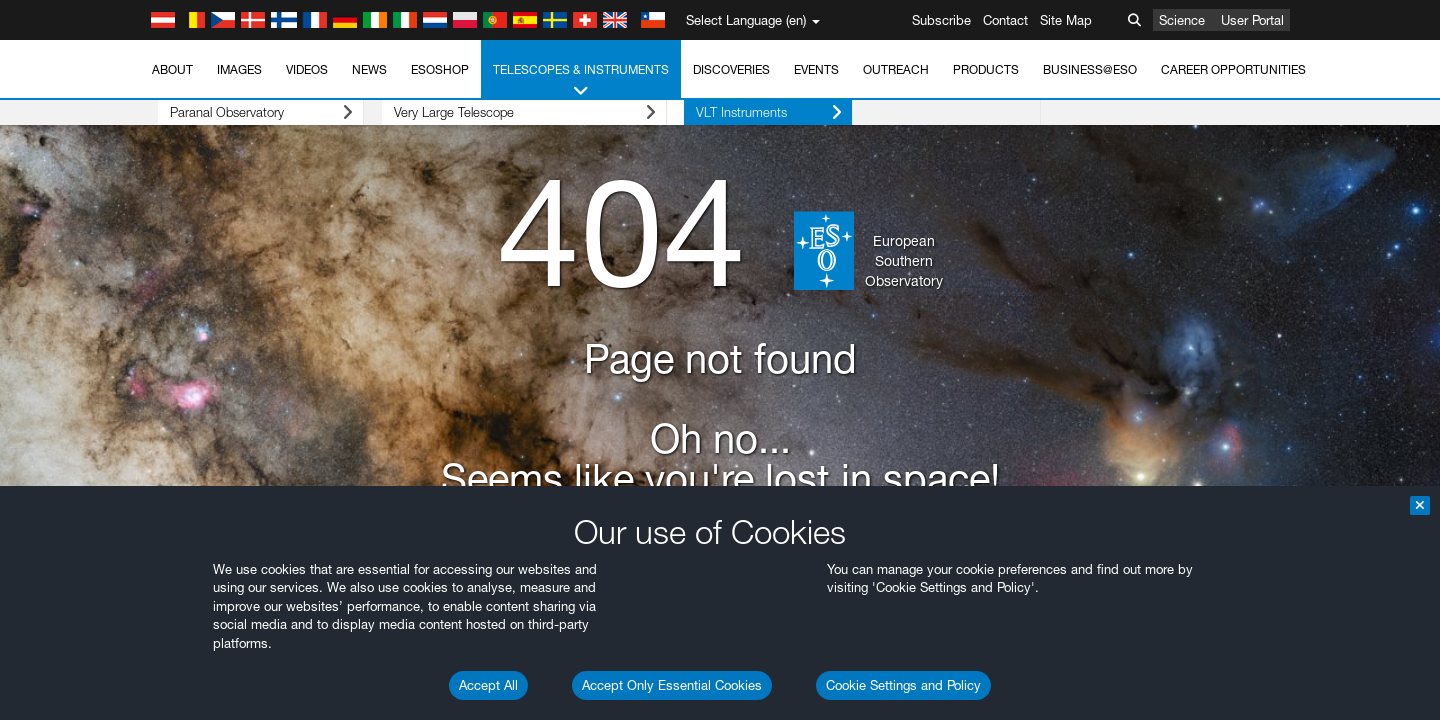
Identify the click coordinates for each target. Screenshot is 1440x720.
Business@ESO (1090, 69)
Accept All (488, 685)
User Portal (1252, 20)
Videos (307, 69)
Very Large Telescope (489, 112)
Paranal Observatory (243, 112)
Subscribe (941, 20)
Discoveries (731, 69)
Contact (1005, 20)
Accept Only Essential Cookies (672, 685)
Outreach (896, 69)
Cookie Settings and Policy (903, 685)
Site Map (1066, 20)
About (172, 69)
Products (986, 69)
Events (816, 69)
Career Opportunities (1233, 69)
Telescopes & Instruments (581, 81)
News (369, 69)
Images (239, 69)
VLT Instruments (716, 112)
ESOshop (440, 69)
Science (1182, 20)
